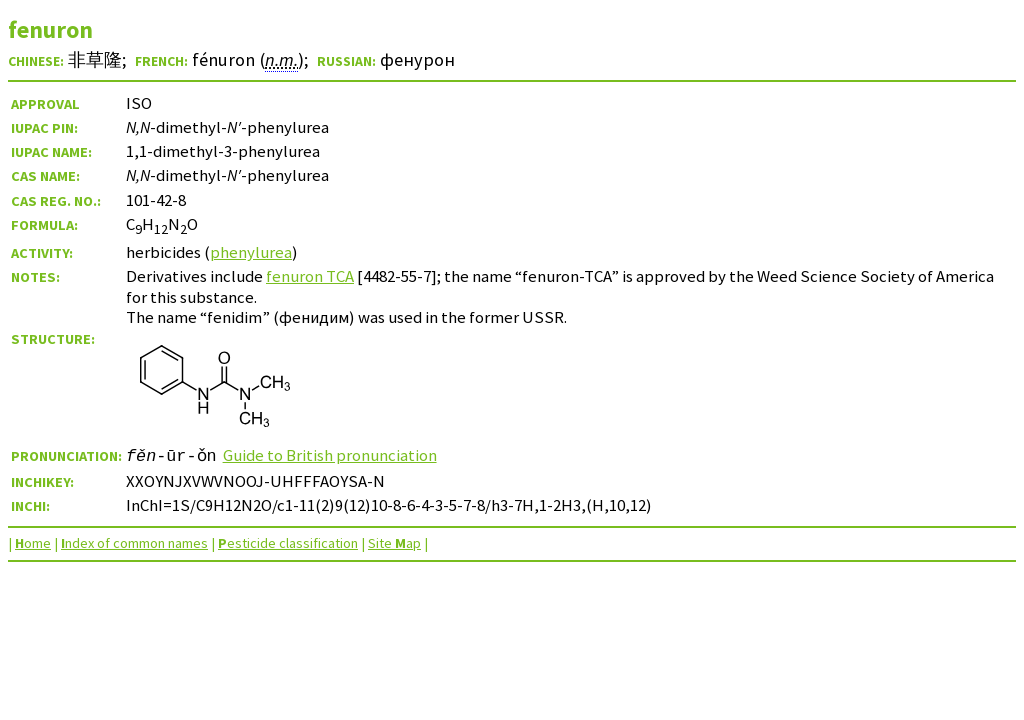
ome (33, 543)
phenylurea (251, 252)
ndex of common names (134, 543)
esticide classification (288, 543)
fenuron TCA (310, 276)
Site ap (394, 543)
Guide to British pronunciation (330, 455)
